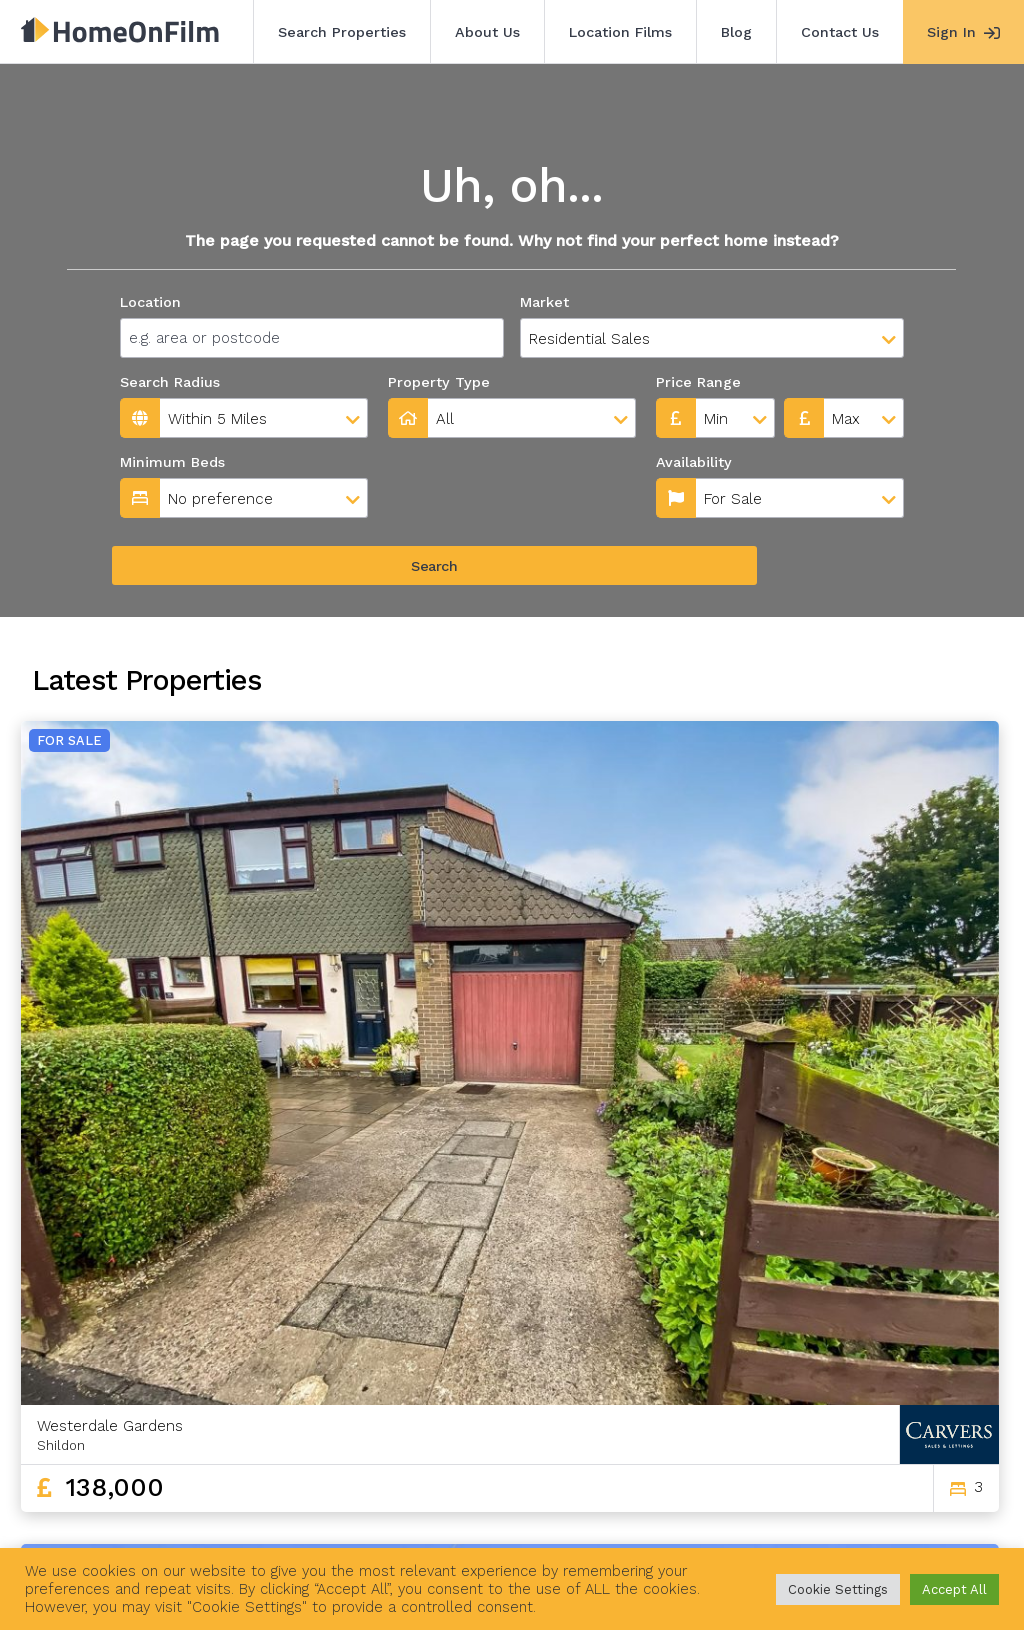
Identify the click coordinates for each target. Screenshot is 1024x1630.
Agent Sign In (605, 1518)
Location (150, 302)
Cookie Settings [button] (838, 1589)
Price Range (698, 382)
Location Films (620, 32)
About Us (487, 32)
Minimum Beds (172, 462)
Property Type (439, 382)
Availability (430, 462)
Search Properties (342, 32)
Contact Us (840, 32)
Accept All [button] (954, 1589)
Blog (736, 32)
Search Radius (170, 382)
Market (544, 302)
